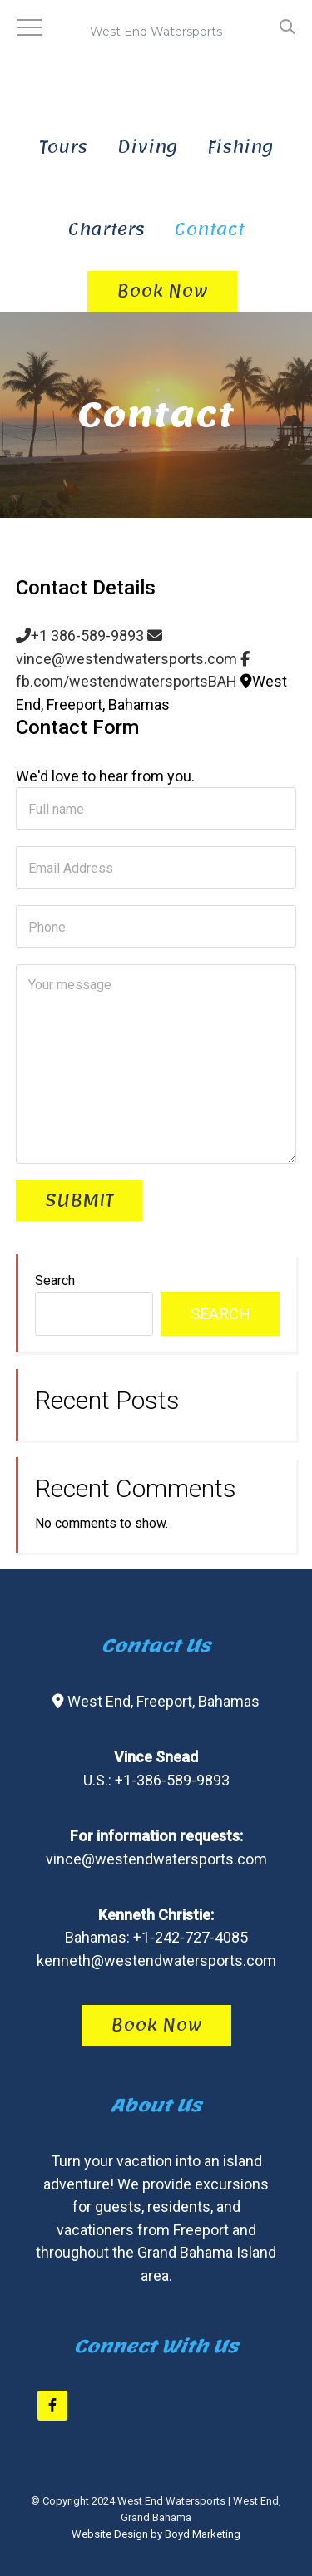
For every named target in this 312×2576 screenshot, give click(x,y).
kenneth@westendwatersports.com (156, 1960)
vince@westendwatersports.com (156, 1859)
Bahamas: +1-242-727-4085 (156, 1937)
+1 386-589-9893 (80, 635)
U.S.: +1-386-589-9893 (156, 1780)
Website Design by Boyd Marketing (156, 2534)
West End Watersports (156, 50)
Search (55, 1280)
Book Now (156, 2025)
